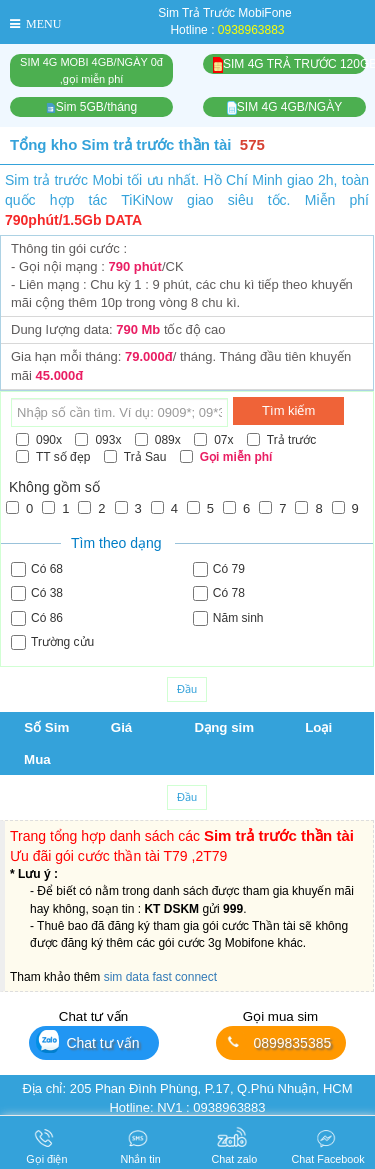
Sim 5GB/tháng (91, 107)
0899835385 (277, 1042)
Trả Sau (135, 457)
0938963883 (251, 30)
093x (98, 440)
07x (213, 440)
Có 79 (219, 569)
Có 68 (37, 569)
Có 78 (219, 593)
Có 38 (37, 593)
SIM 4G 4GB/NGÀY (284, 107)
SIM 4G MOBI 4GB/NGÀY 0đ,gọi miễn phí (91, 70)
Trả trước (282, 440)
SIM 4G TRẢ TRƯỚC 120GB (289, 65)
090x (39, 440)
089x (158, 440)
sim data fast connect (160, 977)
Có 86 (37, 618)
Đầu (187, 689)
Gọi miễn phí (226, 457)
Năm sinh (228, 618)
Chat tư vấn (88, 1041)
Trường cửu (52, 642)
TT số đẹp (53, 457)
